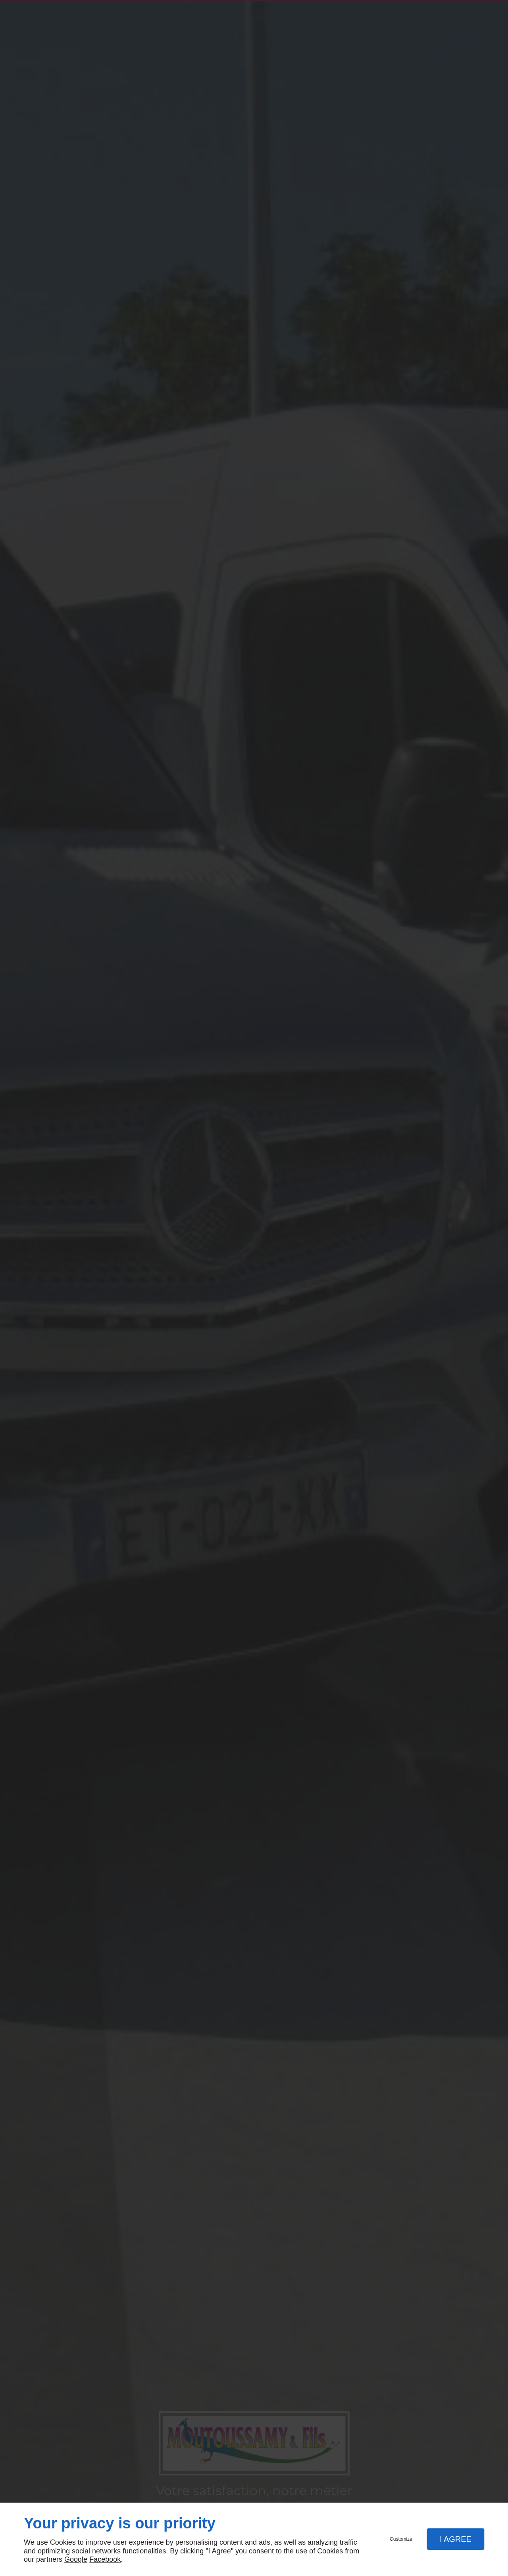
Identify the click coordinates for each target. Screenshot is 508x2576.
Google (75, 2559)
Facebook (105, 2559)
